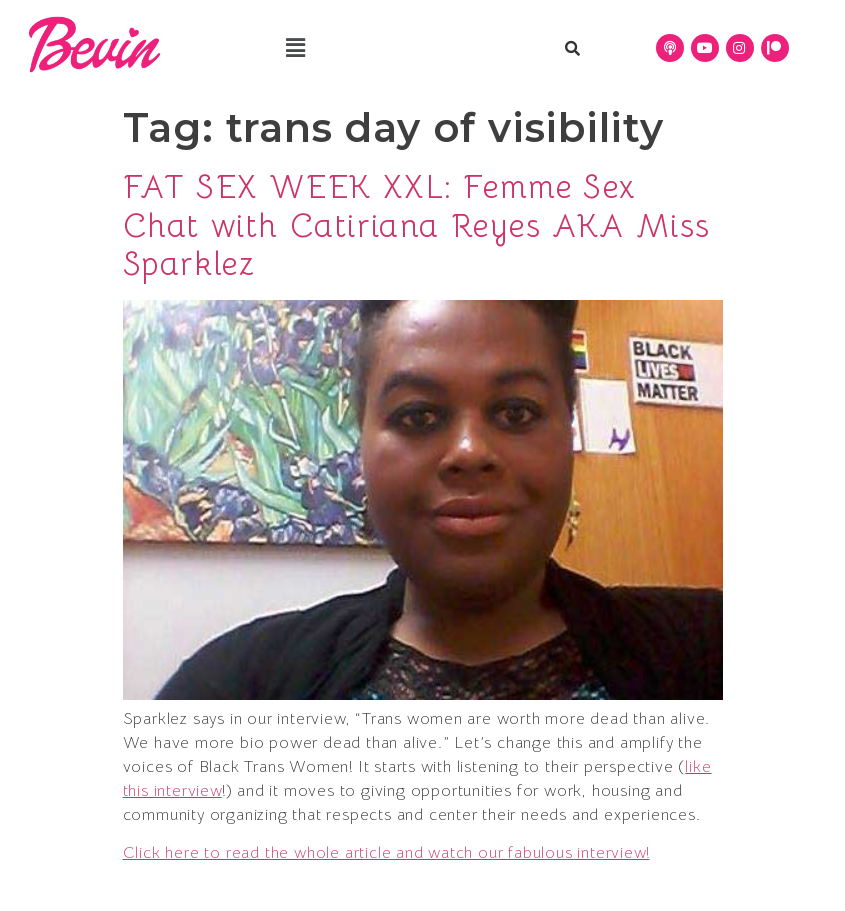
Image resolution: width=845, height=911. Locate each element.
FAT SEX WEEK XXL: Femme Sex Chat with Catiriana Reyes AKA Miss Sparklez (417, 225)
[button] (295, 48)
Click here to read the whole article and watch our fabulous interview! (386, 853)
